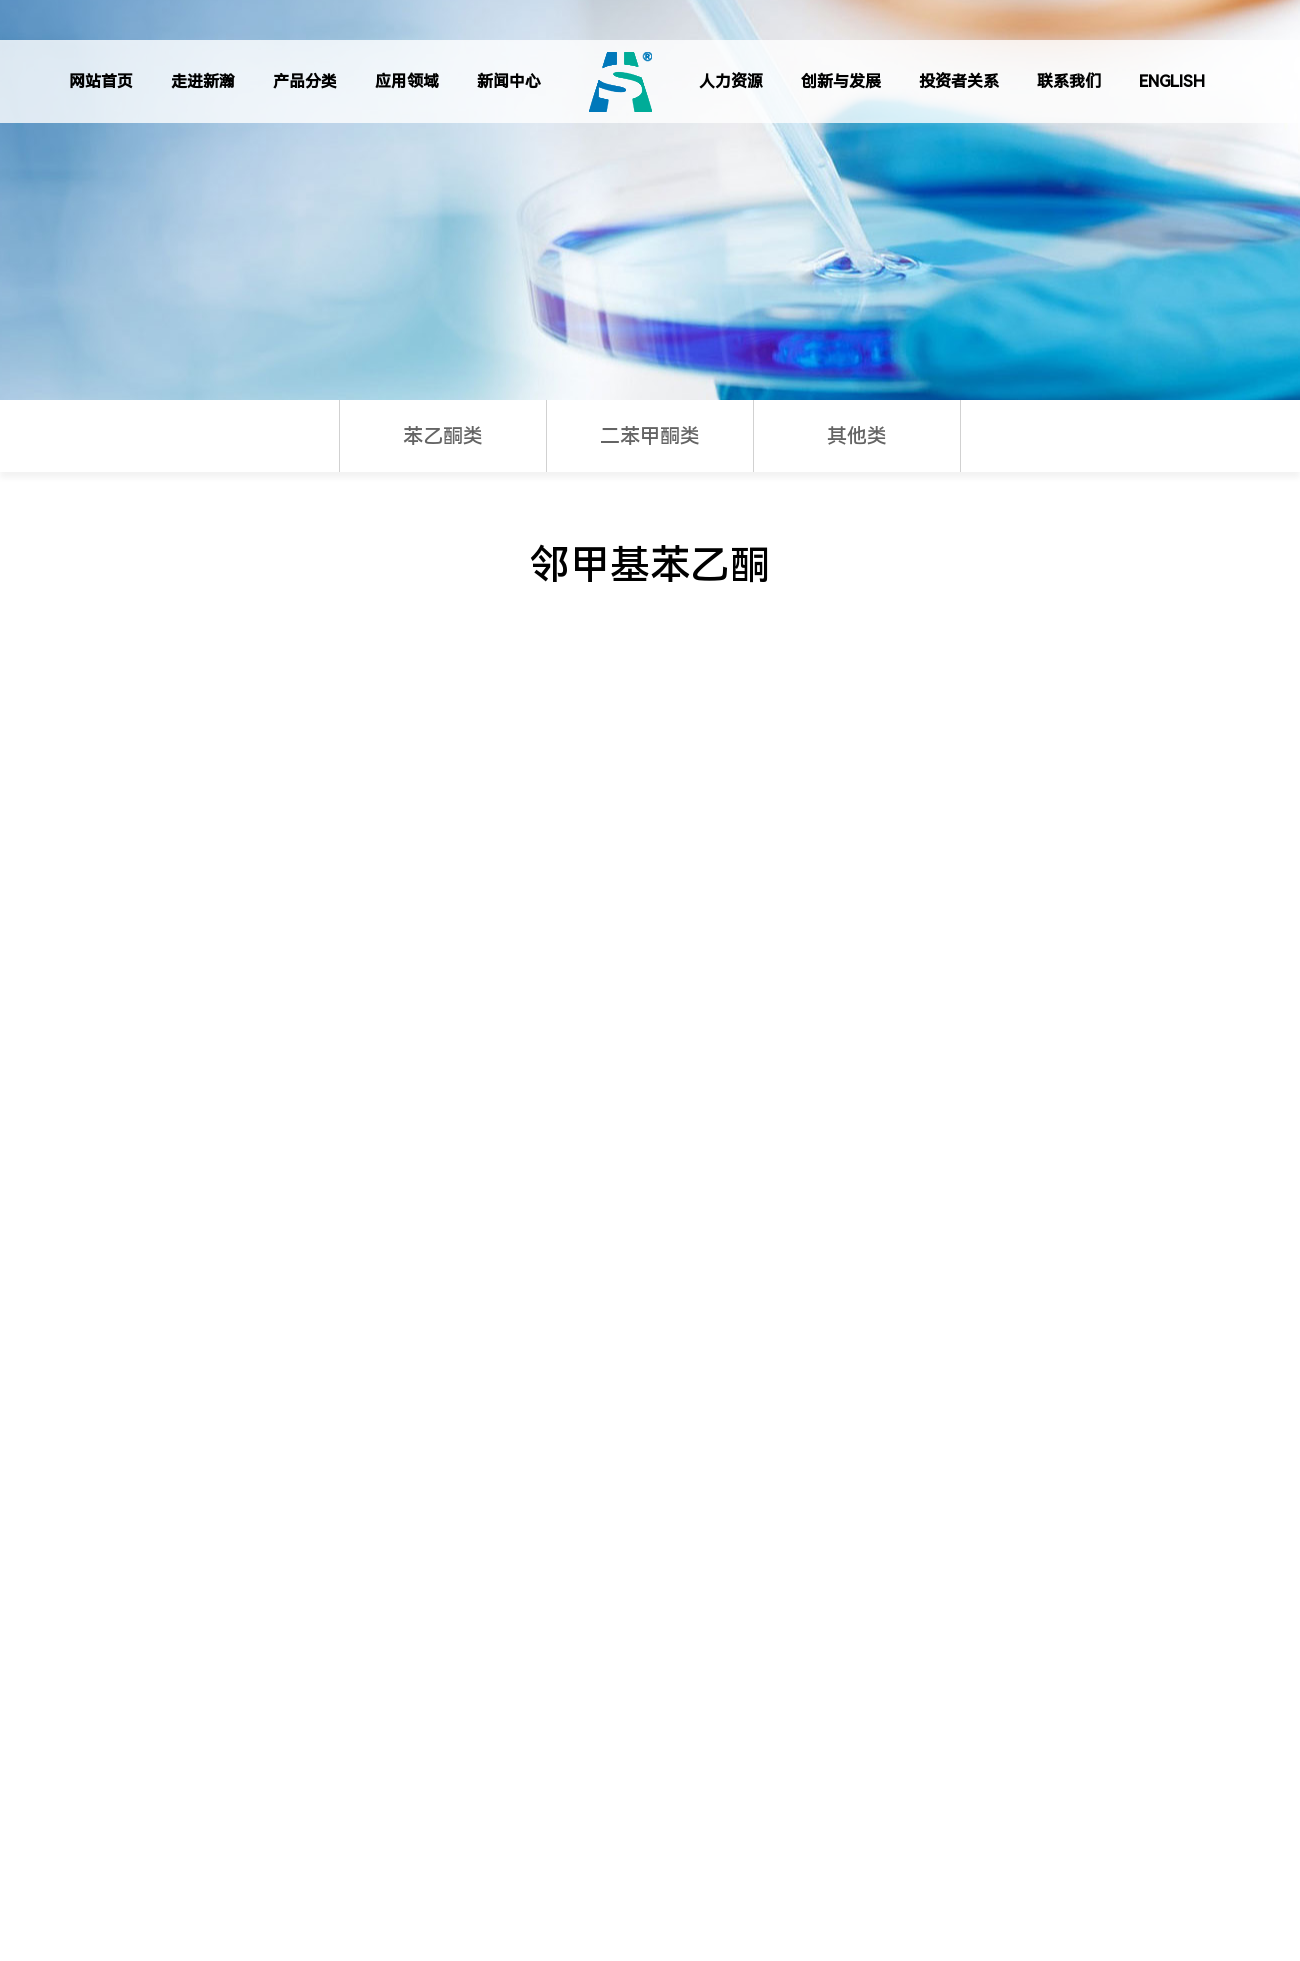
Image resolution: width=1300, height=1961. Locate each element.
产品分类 (305, 81)
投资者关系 (959, 81)
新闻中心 (509, 81)
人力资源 (731, 81)
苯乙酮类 (443, 436)
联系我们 (1069, 81)
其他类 (857, 436)
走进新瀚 (203, 81)
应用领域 (407, 81)
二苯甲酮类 (650, 436)
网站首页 (101, 81)
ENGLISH (1172, 81)
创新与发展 (841, 81)
